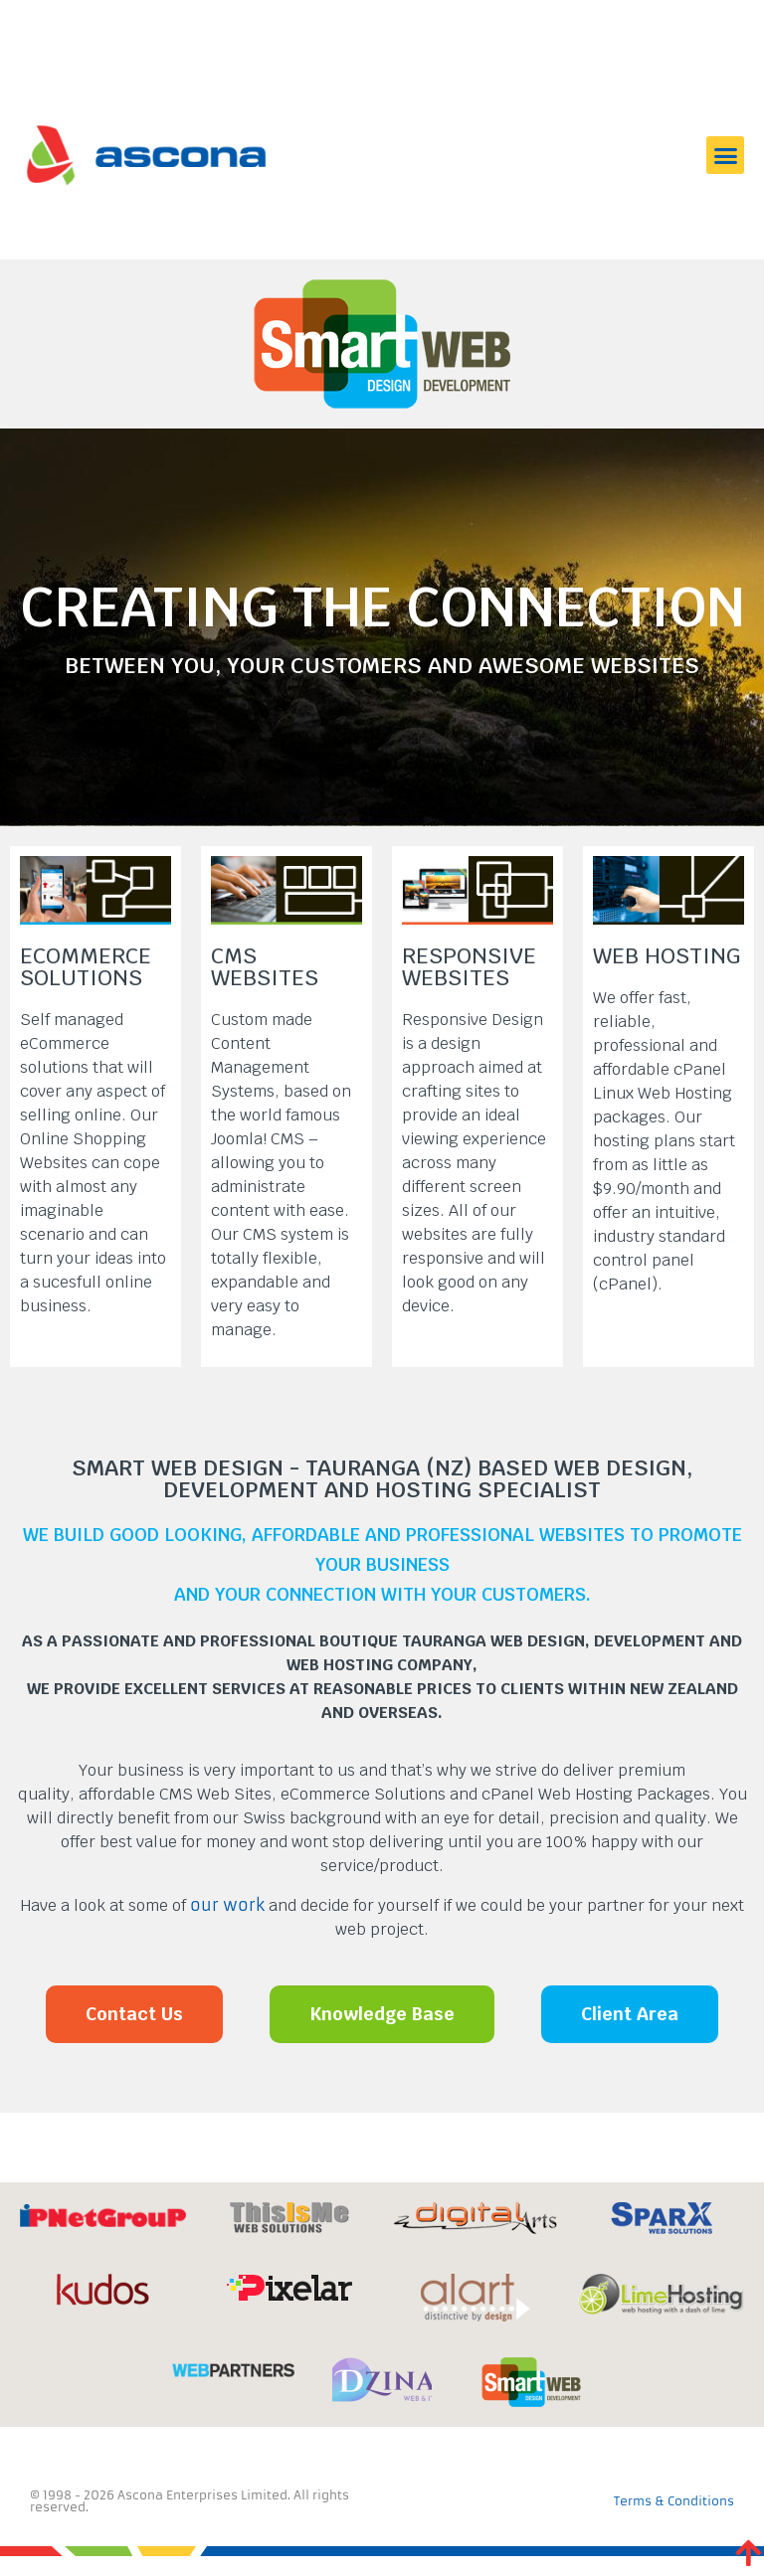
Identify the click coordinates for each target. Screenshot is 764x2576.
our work (227, 1905)
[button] (725, 155)
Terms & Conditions (674, 2500)
